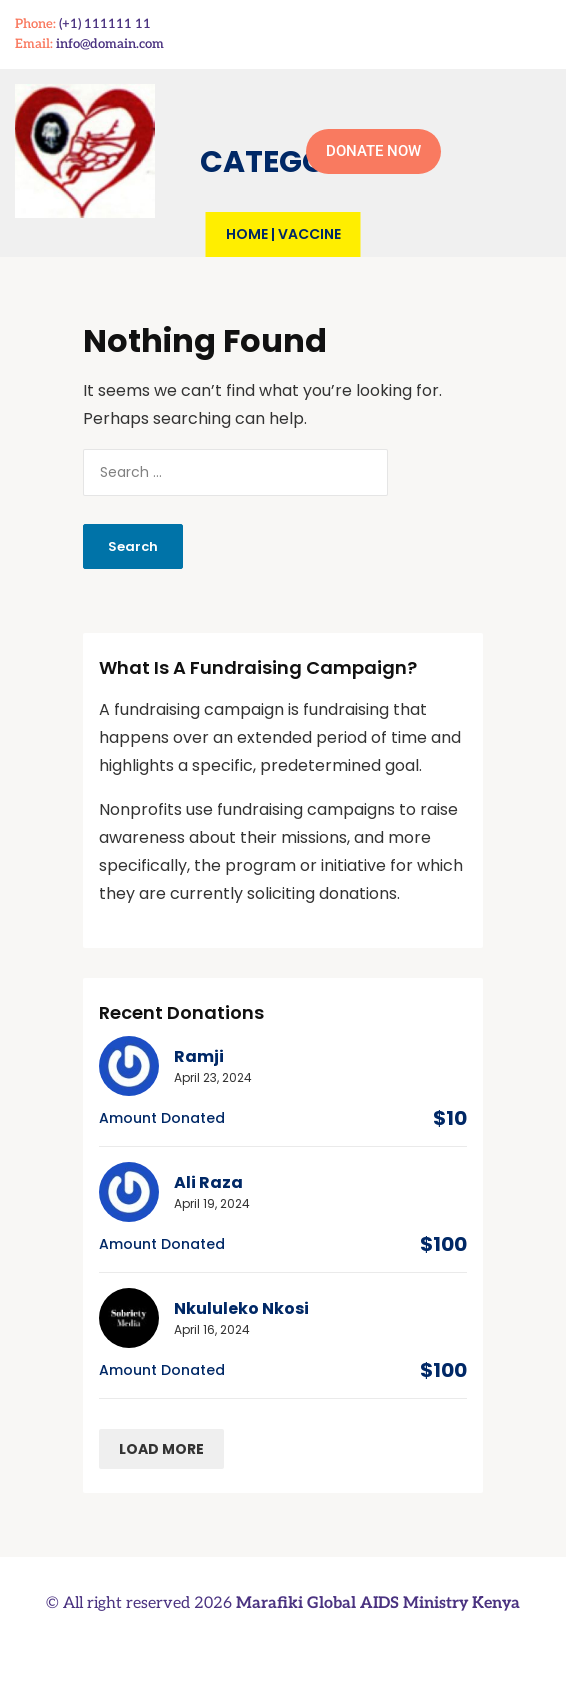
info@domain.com (110, 44)
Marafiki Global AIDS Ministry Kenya (378, 1603)
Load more (161, 1449)
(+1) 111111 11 (105, 24)
